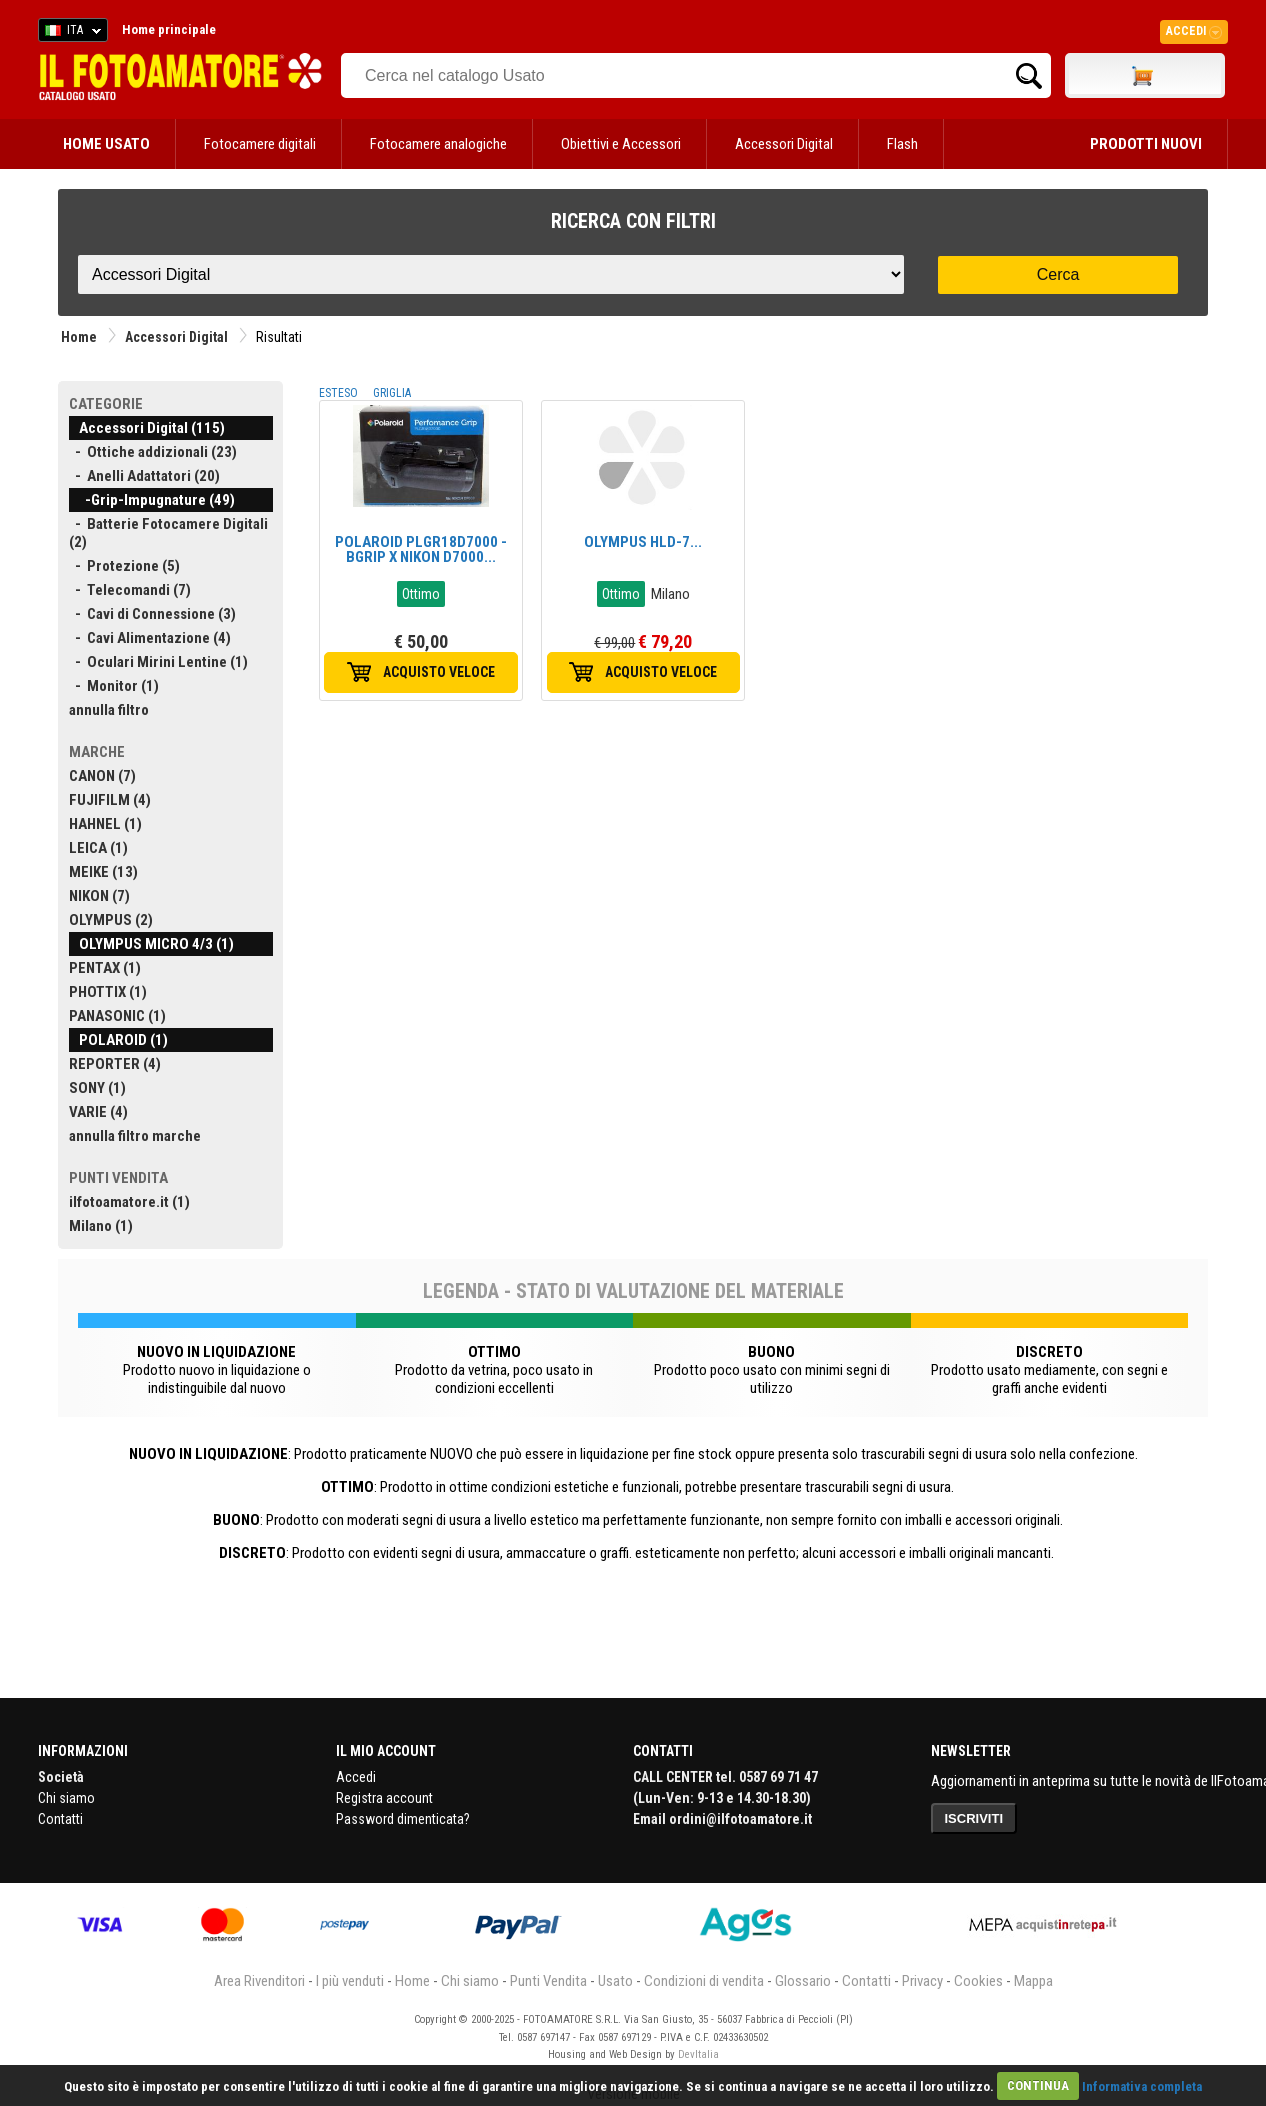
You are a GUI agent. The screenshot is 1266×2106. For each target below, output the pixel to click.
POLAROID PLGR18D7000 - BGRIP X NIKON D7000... (421, 549)
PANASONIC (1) (117, 1016)
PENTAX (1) (105, 968)
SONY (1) (97, 1088)
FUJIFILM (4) (110, 800)
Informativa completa (1142, 2085)
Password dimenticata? (403, 1819)
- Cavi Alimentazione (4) (150, 638)
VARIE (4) (98, 1112)
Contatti (60, 1819)
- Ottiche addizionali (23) (153, 452)
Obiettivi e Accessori (621, 144)
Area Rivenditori (259, 1981)
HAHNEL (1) (105, 824)
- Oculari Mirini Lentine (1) (158, 662)
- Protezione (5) (124, 566)
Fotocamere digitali (260, 144)
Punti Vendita (548, 1981)
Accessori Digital (784, 144)
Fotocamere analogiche (438, 144)
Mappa (1033, 1981)
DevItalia (698, 2054)
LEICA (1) (98, 848)
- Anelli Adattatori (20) (144, 476)
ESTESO (338, 393)
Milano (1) (101, 1226)
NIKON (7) (99, 896)
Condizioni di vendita (704, 1981)
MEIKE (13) (103, 872)
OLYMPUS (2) (111, 920)
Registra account (384, 1798)
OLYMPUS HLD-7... (643, 542)
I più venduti (350, 1981)
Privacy (922, 1981)
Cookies (978, 1981)
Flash (902, 144)
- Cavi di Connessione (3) (152, 614)
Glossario (803, 1981)
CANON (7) (102, 776)
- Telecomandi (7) (130, 590)
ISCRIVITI (974, 1818)
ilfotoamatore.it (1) (129, 1202)
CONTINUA (1038, 2085)
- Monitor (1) (114, 686)
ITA (69, 33)
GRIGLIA (392, 393)
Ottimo (421, 594)
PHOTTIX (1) (108, 992)
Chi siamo (66, 1798)
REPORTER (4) (115, 1064)
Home (79, 337)
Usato (615, 1981)
